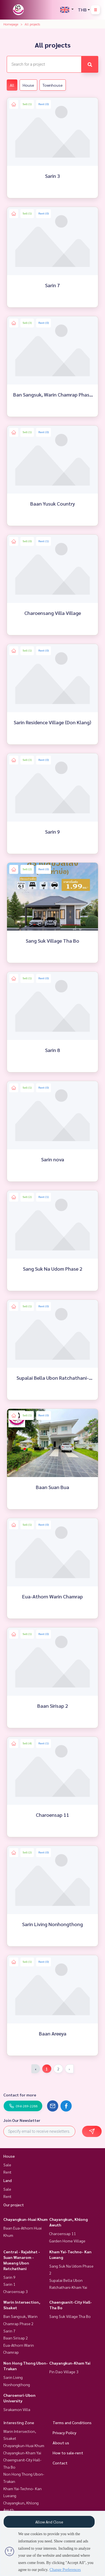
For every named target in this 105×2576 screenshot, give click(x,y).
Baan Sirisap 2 (15, 2337)
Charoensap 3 (15, 2291)
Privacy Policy (64, 2432)
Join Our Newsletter (21, 2120)
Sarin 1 (9, 2284)
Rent (7, 2171)
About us (61, 2442)
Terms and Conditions (72, 2422)
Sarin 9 (9, 2277)
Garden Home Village (67, 2240)
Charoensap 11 (62, 2233)
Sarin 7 (9, 2330)
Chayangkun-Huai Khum (25, 2219)
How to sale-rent (68, 2452)
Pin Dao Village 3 (63, 2371)
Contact (60, 2462)
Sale (7, 2164)
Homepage (10, 24)
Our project (13, 2204)
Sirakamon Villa (16, 2409)
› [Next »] (69, 2068)
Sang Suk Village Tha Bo (70, 2316)
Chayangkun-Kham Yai (69, 2362)
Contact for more (19, 2094)
